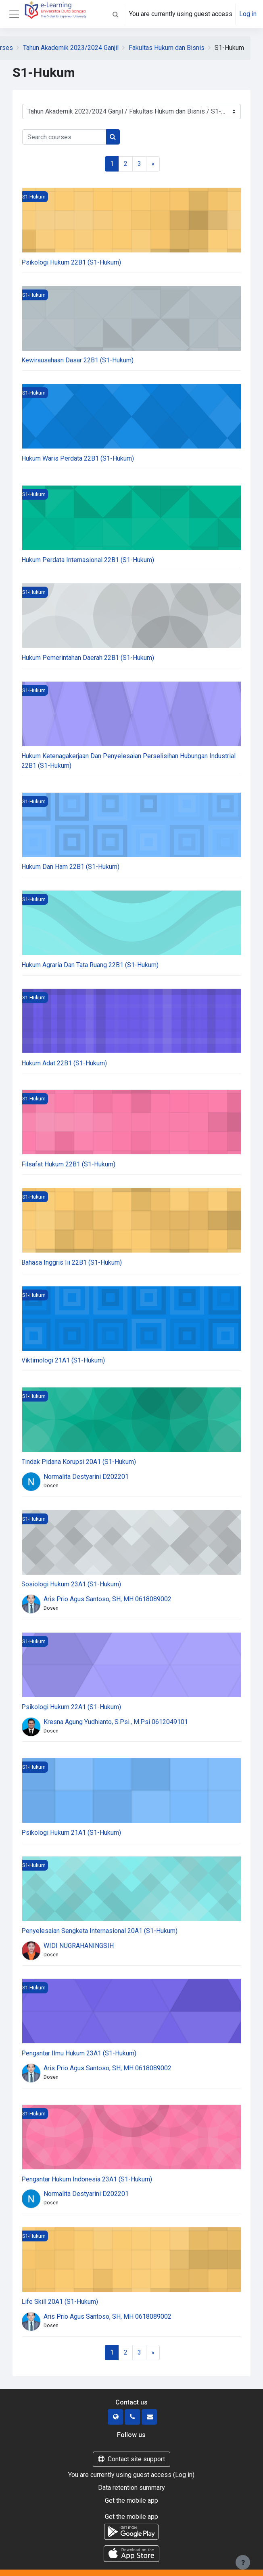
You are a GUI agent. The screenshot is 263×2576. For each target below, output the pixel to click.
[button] (115, 14)
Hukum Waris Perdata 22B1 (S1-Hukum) (77, 458)
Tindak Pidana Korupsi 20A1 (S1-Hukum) (78, 1462)
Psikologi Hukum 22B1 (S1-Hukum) (71, 262)
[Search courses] (64, 137)
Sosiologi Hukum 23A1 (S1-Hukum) (71, 1584)
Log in (248, 14)
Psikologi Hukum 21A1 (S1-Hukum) (71, 1832)
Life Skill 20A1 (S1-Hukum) (59, 2301)
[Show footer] (243, 2562)
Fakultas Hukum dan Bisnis (167, 48)
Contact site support (131, 2459)
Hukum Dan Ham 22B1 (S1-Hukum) (70, 866)
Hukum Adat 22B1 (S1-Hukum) (64, 1063)
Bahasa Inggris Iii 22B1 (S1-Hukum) (71, 1262)
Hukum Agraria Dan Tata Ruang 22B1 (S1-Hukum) (90, 965)
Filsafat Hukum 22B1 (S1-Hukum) (68, 1164)
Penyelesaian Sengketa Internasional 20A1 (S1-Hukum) (99, 1931)
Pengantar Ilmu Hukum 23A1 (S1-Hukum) (78, 2053)
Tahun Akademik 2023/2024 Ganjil (71, 48)
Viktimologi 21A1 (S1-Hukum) (63, 1360)
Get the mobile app (131, 2500)
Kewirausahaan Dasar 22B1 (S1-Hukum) (77, 360)
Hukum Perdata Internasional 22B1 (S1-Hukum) (87, 560)
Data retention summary (131, 2487)
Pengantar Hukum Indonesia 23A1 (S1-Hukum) (86, 2179)
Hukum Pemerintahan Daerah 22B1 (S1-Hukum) (87, 658)
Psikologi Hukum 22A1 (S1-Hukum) (71, 1707)
